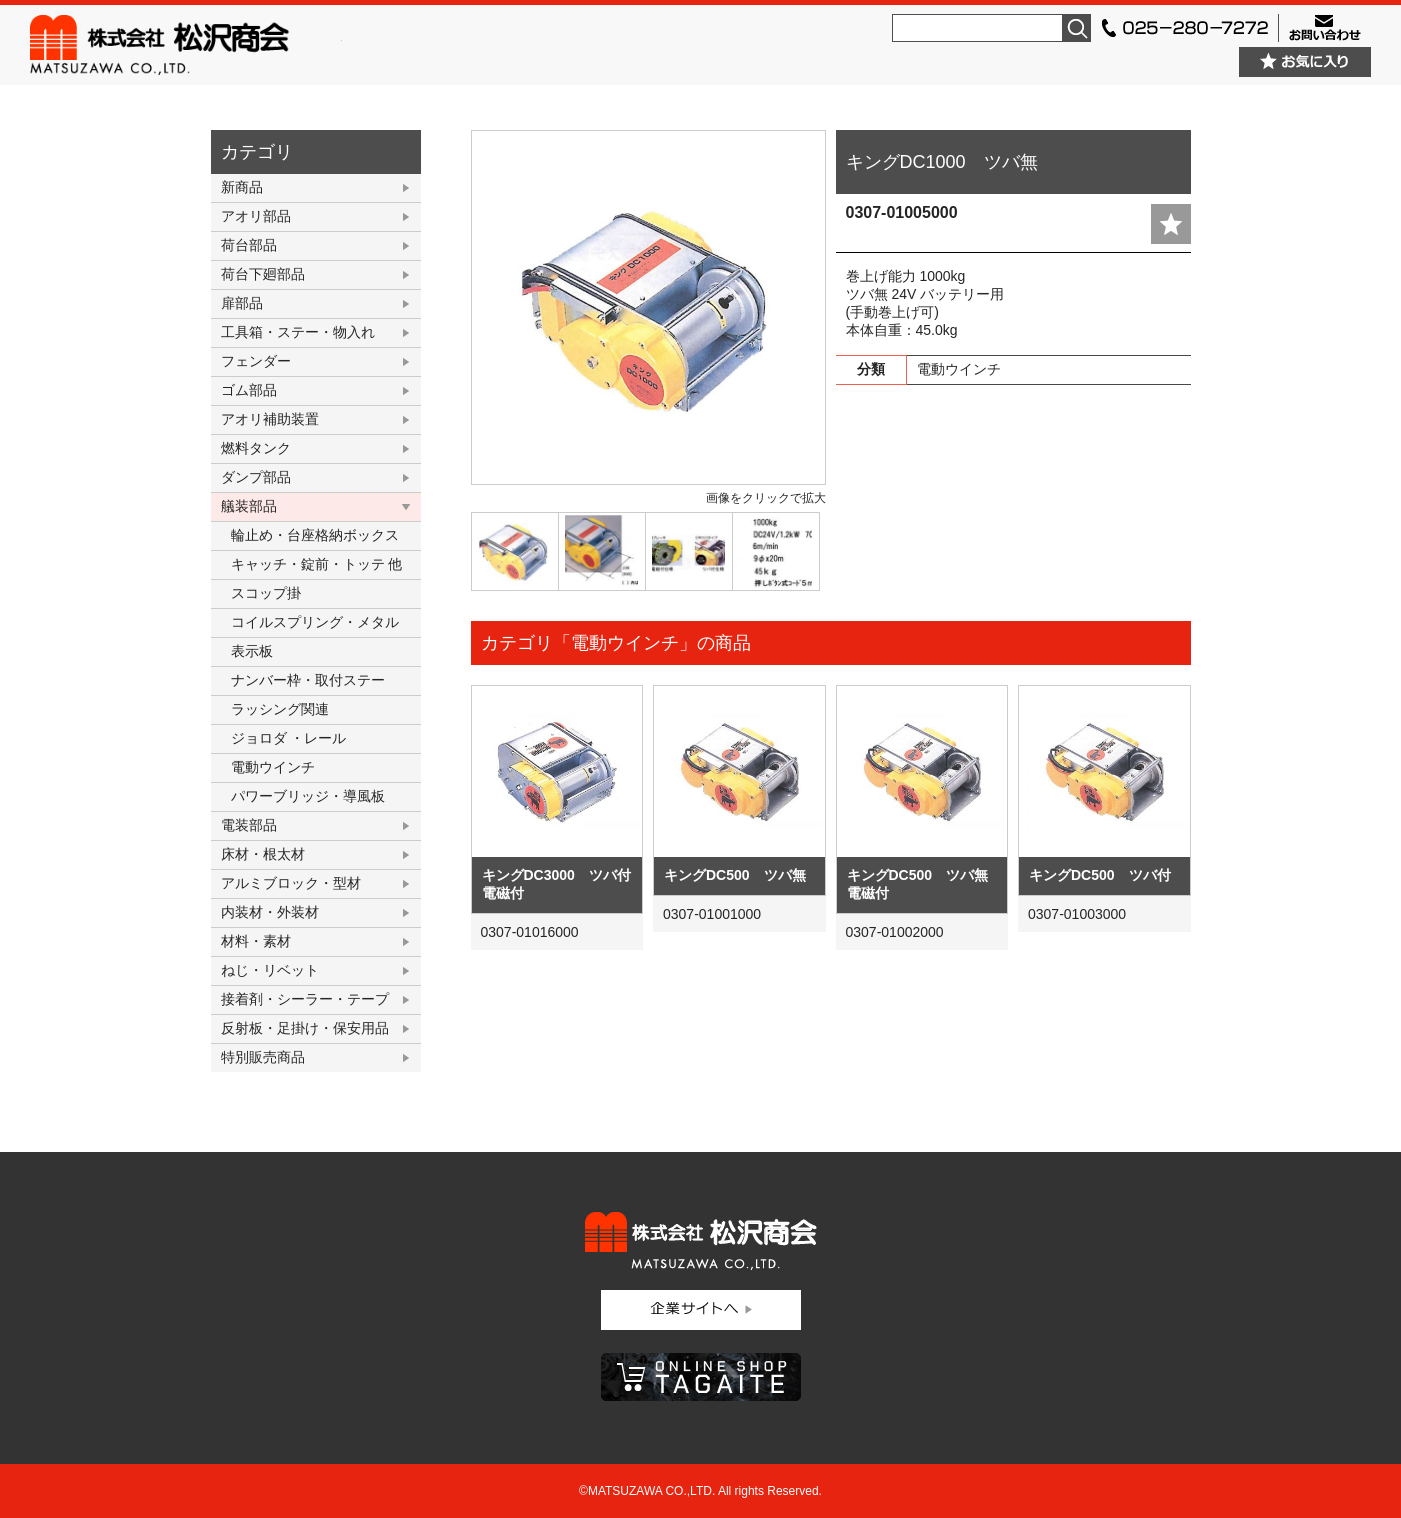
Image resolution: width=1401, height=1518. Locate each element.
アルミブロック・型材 (291, 883)
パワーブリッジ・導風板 (308, 796)
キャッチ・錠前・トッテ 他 (317, 564)
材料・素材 (256, 941)
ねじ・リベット (270, 970)
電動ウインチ (273, 767)
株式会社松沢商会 (186, 45)
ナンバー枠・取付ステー (308, 680)
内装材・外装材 (270, 912)
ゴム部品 (249, 390)
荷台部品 (249, 245)
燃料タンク (256, 448)
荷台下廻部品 (263, 274)
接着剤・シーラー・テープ (305, 999)
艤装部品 (249, 506)
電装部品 (249, 825)
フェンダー (256, 361)
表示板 (252, 651)
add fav (1171, 224)
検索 (1077, 28)
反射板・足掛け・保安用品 (305, 1028)
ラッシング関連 (280, 709)
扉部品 (242, 303)
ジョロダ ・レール (289, 738)
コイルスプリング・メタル (315, 622)
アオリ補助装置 (270, 419)
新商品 (242, 187)
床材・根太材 (263, 854)
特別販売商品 (263, 1057)
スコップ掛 (266, 593)
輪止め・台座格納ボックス (315, 535)
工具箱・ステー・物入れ (298, 332)
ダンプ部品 (256, 477)
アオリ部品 (256, 216)
